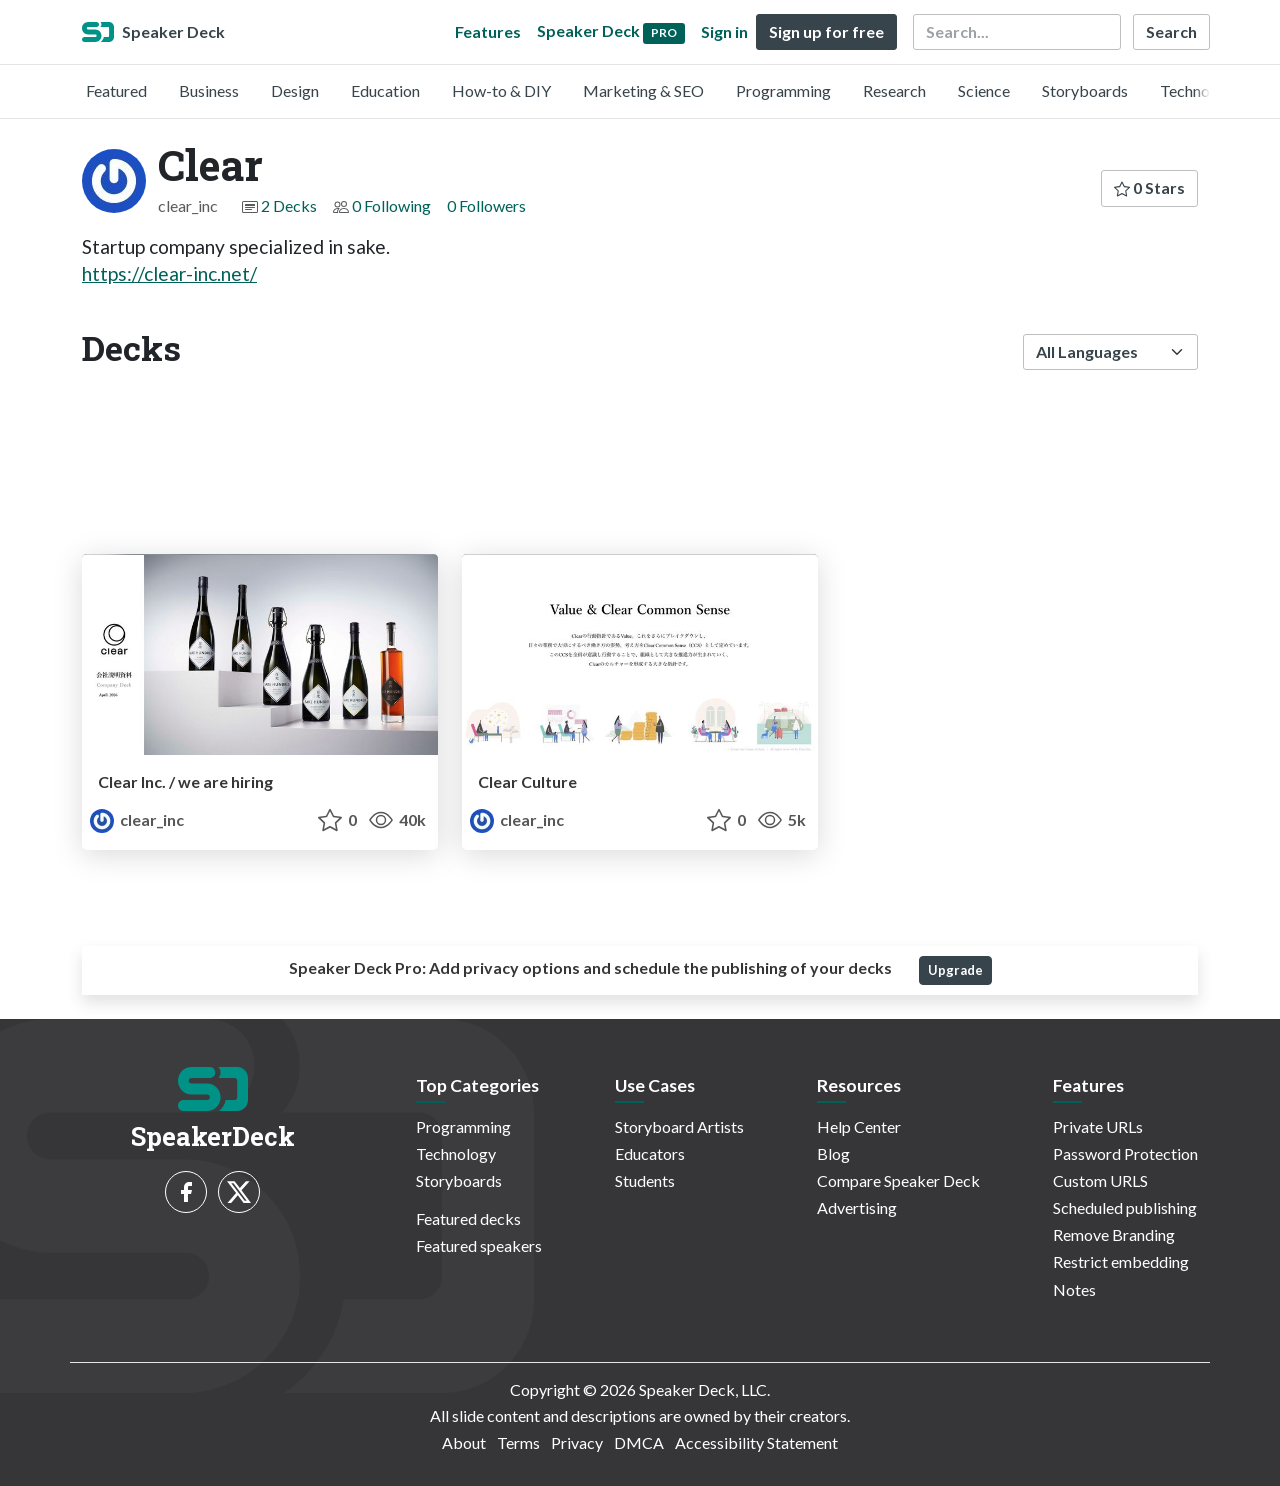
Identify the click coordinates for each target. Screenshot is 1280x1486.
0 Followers (486, 205)
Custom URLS (1100, 1180)
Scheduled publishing (1125, 1207)
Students (645, 1180)
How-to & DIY (501, 90)
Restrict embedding (1121, 1261)
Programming (783, 90)
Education (385, 90)
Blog (833, 1153)
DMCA (639, 1442)
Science (984, 90)
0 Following (391, 205)
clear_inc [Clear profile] (137, 819)
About (464, 1442)
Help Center (859, 1126)
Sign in (724, 31)
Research (894, 90)
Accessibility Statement (756, 1442)
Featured (116, 90)
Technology (1200, 90)
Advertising (857, 1207)
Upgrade (955, 970)
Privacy (577, 1442)
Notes (1074, 1289)
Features (488, 31)
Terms (518, 1442)
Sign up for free (826, 31)
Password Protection (1125, 1153)
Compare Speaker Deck (898, 1180)
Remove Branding (1114, 1234)
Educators (650, 1153)
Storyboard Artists (679, 1126)
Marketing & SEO (643, 90)
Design (295, 90)
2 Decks (289, 205)
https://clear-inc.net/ (169, 273)
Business (209, 90)
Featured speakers (479, 1245)
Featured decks (468, 1218)
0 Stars (1149, 187)
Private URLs (1098, 1126)
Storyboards (1085, 90)
